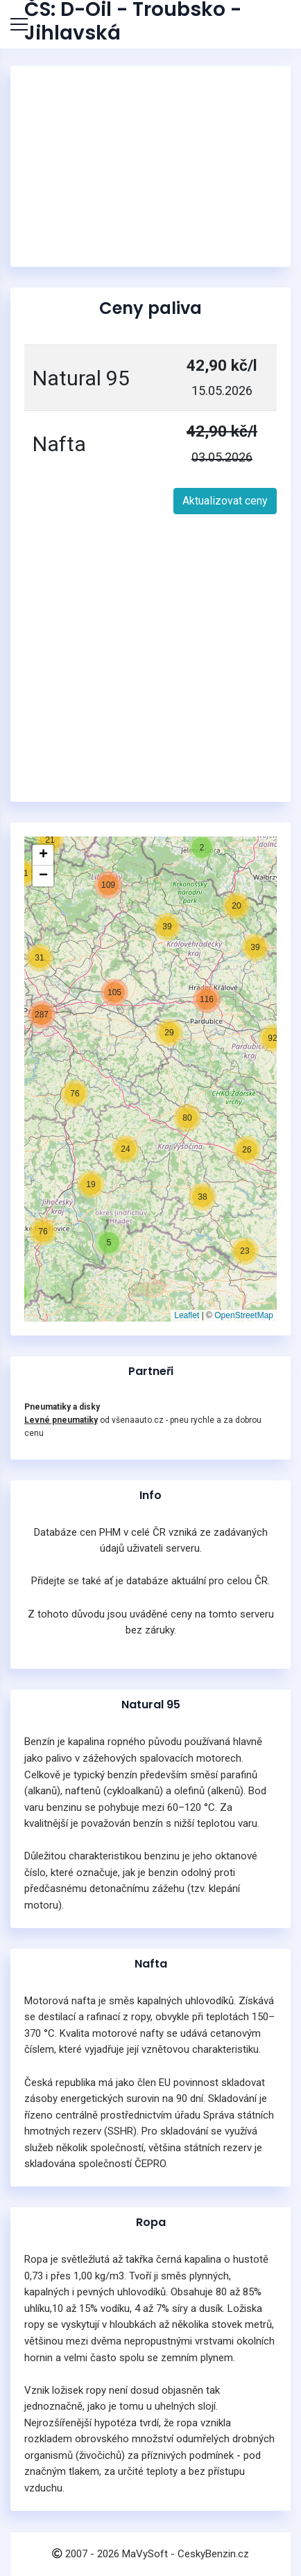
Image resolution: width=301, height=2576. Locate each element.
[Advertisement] (150, 166)
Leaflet (186, 1315)
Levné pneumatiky (61, 1420)
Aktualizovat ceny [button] (225, 500)
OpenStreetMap (243, 1315)
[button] (91, 1184)
